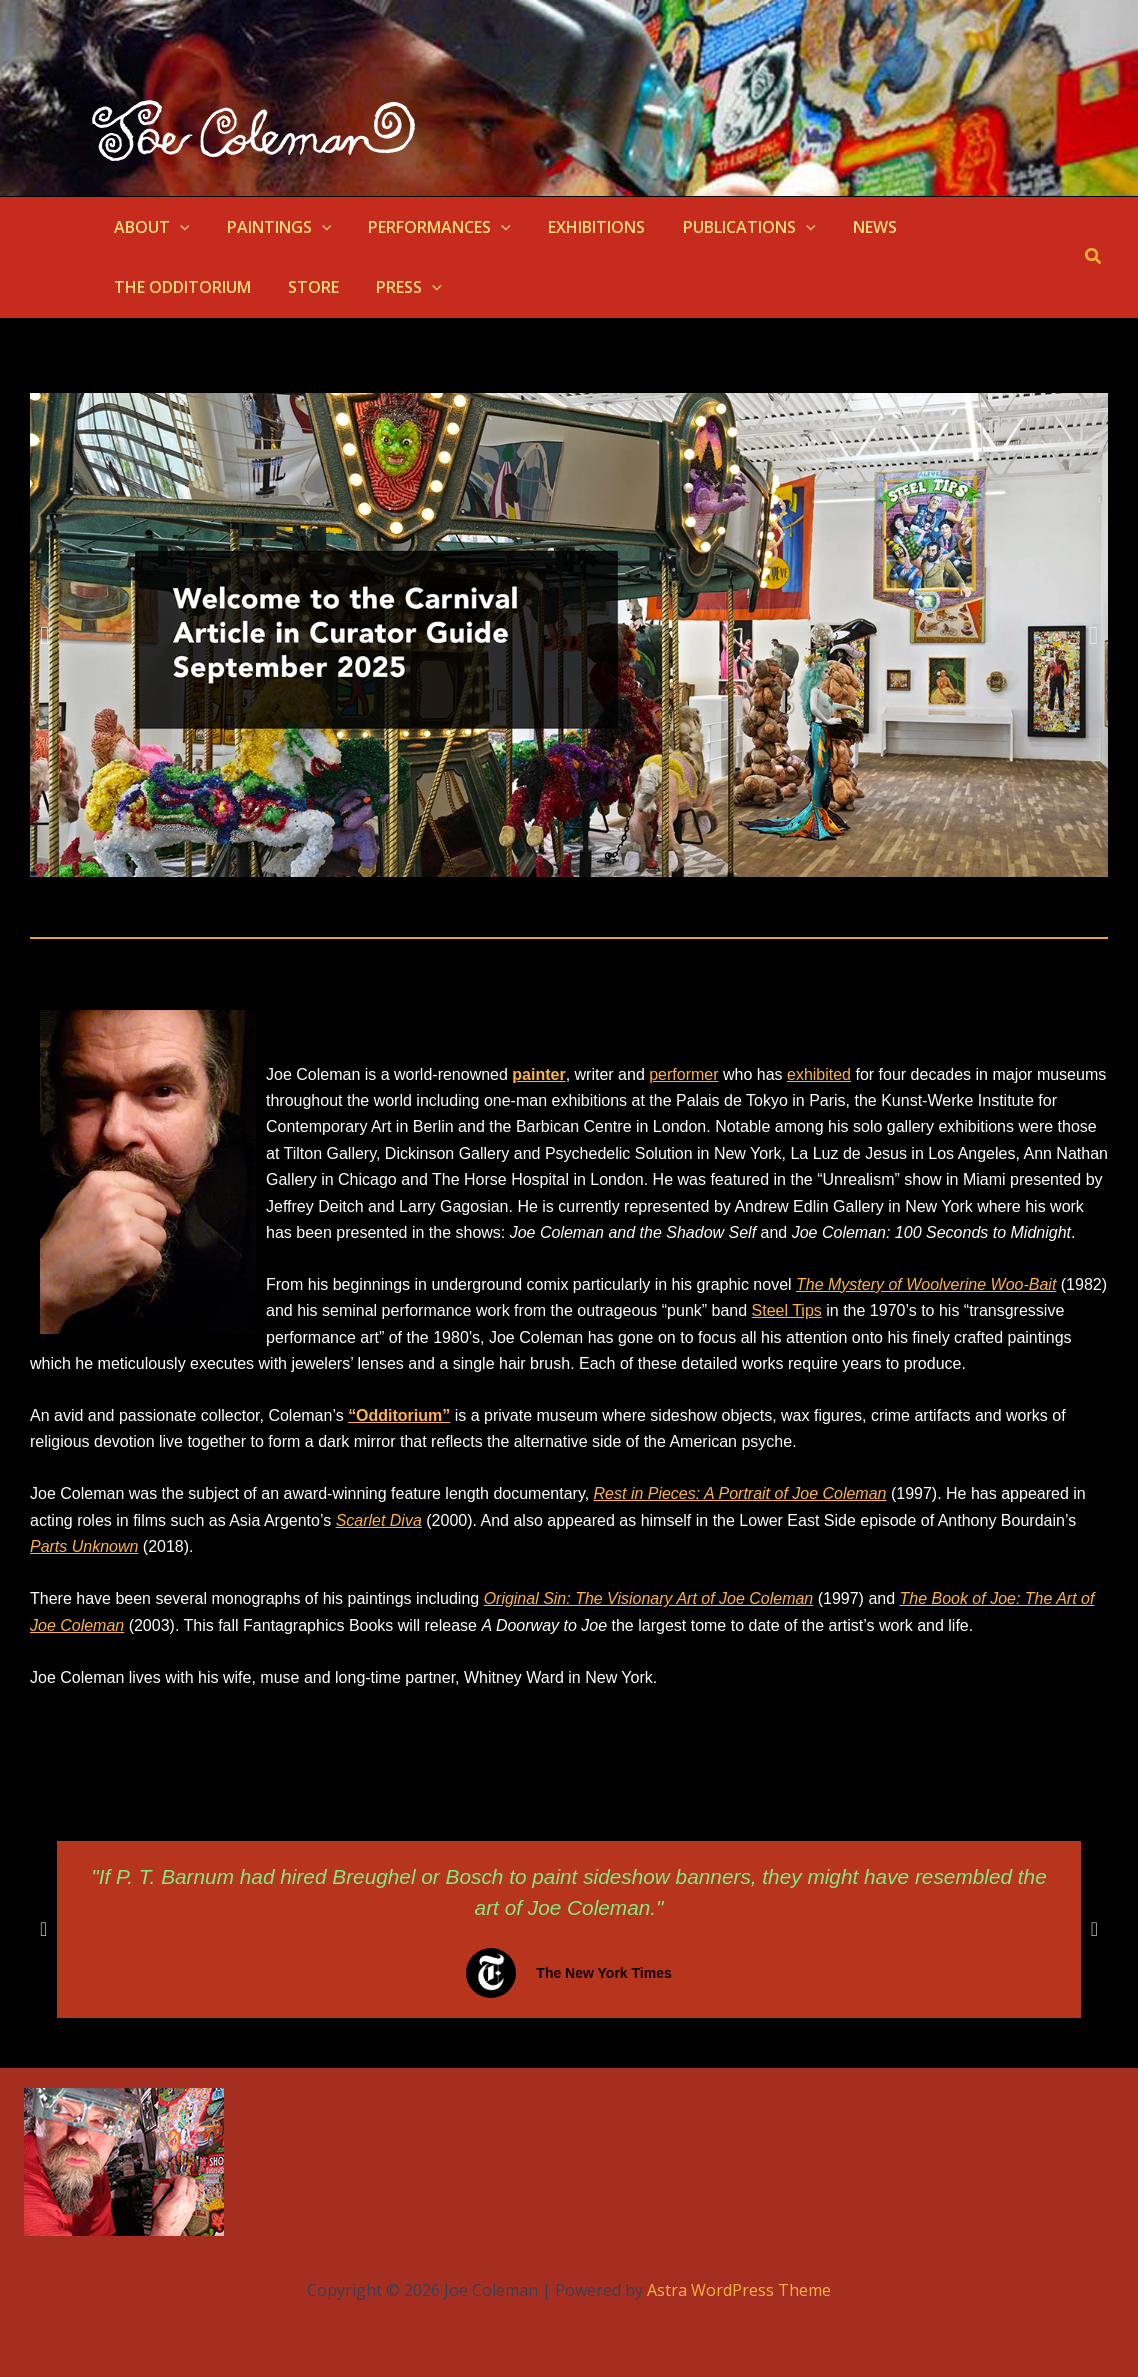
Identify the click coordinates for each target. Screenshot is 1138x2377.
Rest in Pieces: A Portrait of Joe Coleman (740, 1493)
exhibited (819, 1074)
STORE (136, 287)
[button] (1094, 257)
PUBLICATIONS (725, 227)
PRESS (227, 287)
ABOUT (149, 227)
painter (538, 1074)
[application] (177, 227)
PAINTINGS (271, 227)
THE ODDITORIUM (967, 227)
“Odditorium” (399, 1415)
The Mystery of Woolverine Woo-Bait (926, 1284)
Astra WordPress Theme (739, 2290)
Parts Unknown (84, 1546)
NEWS (845, 227)
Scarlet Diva (379, 1520)
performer (683, 1074)
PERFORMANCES (426, 227)
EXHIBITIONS (578, 227)
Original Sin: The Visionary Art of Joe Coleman (649, 1598)
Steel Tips (787, 1310)
